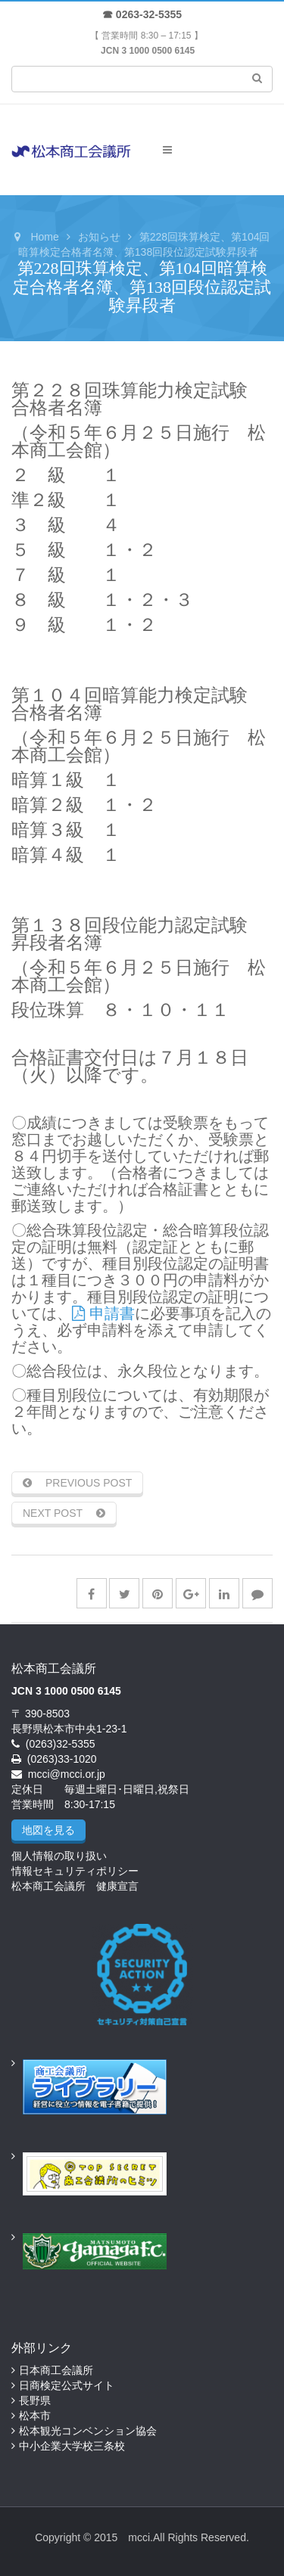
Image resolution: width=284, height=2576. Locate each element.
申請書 (103, 1313)
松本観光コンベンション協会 (88, 2431)
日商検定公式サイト (66, 2385)
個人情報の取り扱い (59, 1856)
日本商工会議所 (56, 2370)
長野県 (35, 2400)
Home (44, 237)
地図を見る (48, 1830)
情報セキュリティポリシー (75, 1871)
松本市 (35, 2416)
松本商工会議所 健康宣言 (75, 1886)
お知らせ (99, 237)
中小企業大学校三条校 (72, 2446)
